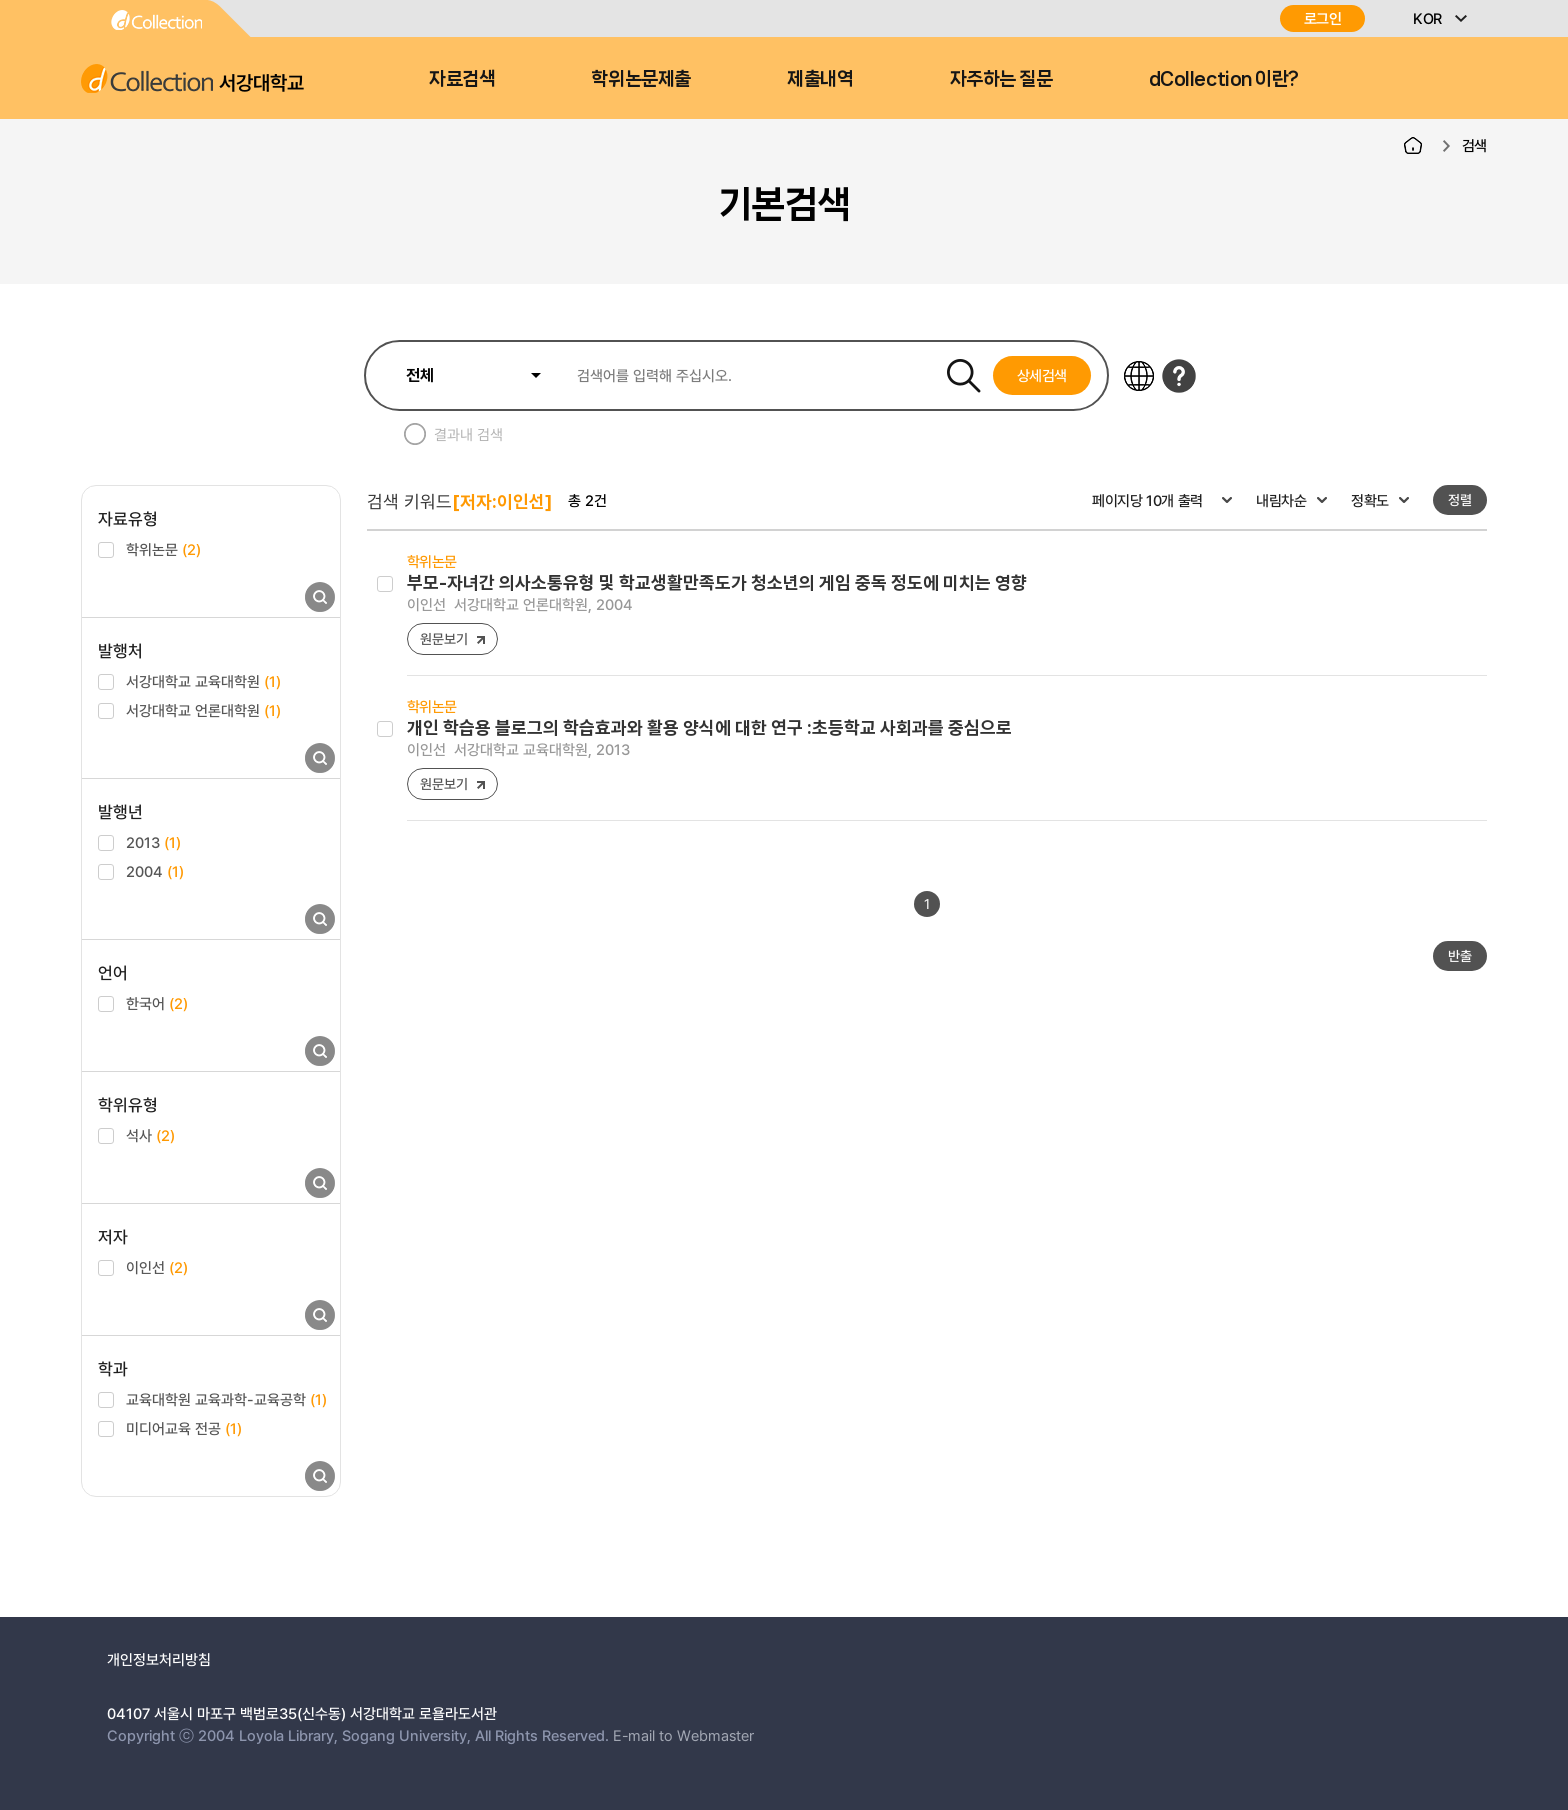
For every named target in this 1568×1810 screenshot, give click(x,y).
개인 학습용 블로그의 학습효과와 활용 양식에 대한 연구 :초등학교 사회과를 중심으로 (709, 727)
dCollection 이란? (1224, 79)
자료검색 (462, 79)
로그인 (1323, 18)
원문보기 (443, 638)
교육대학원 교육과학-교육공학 (226, 1399)
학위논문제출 (640, 79)
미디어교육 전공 (184, 1428)
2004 (155, 871)
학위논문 (163, 549)
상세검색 (1042, 375)
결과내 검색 (468, 434)
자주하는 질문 (1001, 79)
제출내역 (820, 79)
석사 (150, 1135)
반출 (1460, 955)
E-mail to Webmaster (683, 1735)
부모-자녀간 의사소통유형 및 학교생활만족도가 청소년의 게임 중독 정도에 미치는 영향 (717, 582)
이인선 (157, 1267)
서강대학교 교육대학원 (203, 681)
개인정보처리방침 (159, 1659)
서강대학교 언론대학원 (203, 710)
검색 (1474, 145)
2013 (153, 842)
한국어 (157, 1003)
